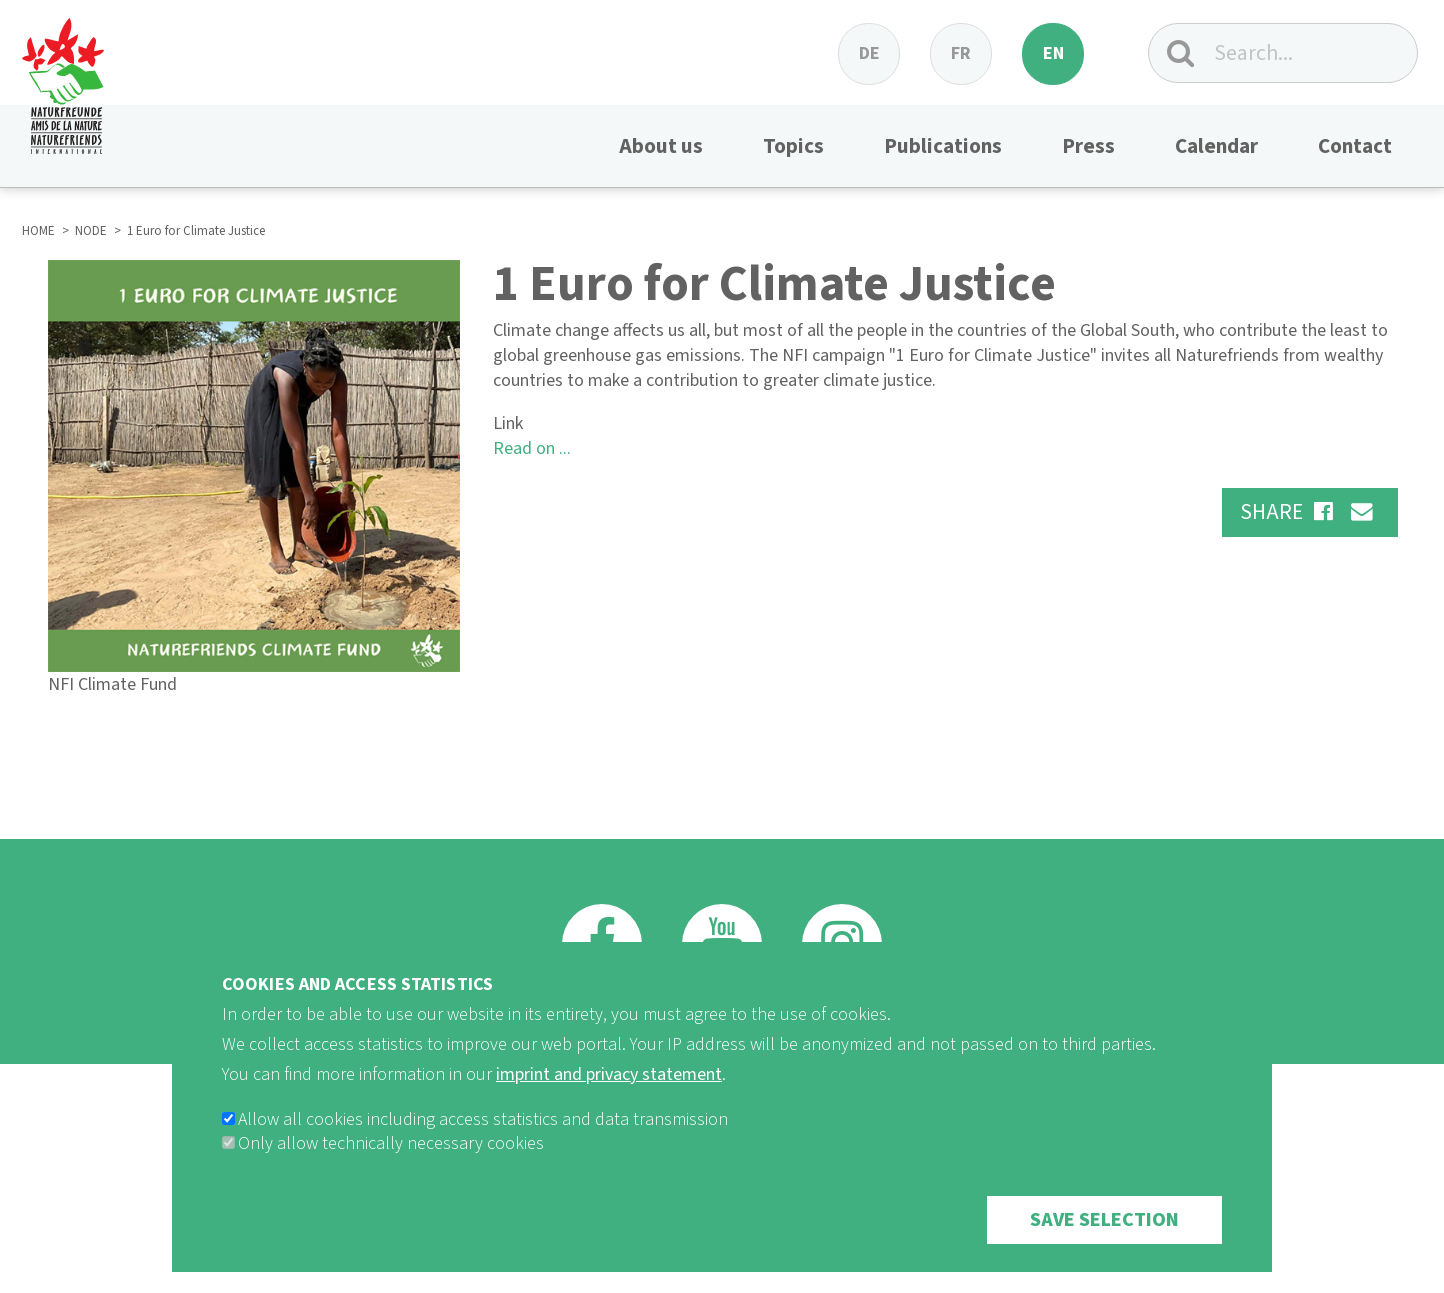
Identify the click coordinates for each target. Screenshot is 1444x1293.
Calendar (1216, 146)
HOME (38, 231)
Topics (793, 146)
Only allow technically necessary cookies (391, 1162)
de (869, 53)
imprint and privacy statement (609, 1093)
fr (961, 53)
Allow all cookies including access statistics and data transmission (483, 1138)
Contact (1355, 146)
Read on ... (532, 448)
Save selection (1104, 1239)
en (1053, 53)
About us (661, 146)
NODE (91, 231)
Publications (943, 146)
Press (1088, 146)
